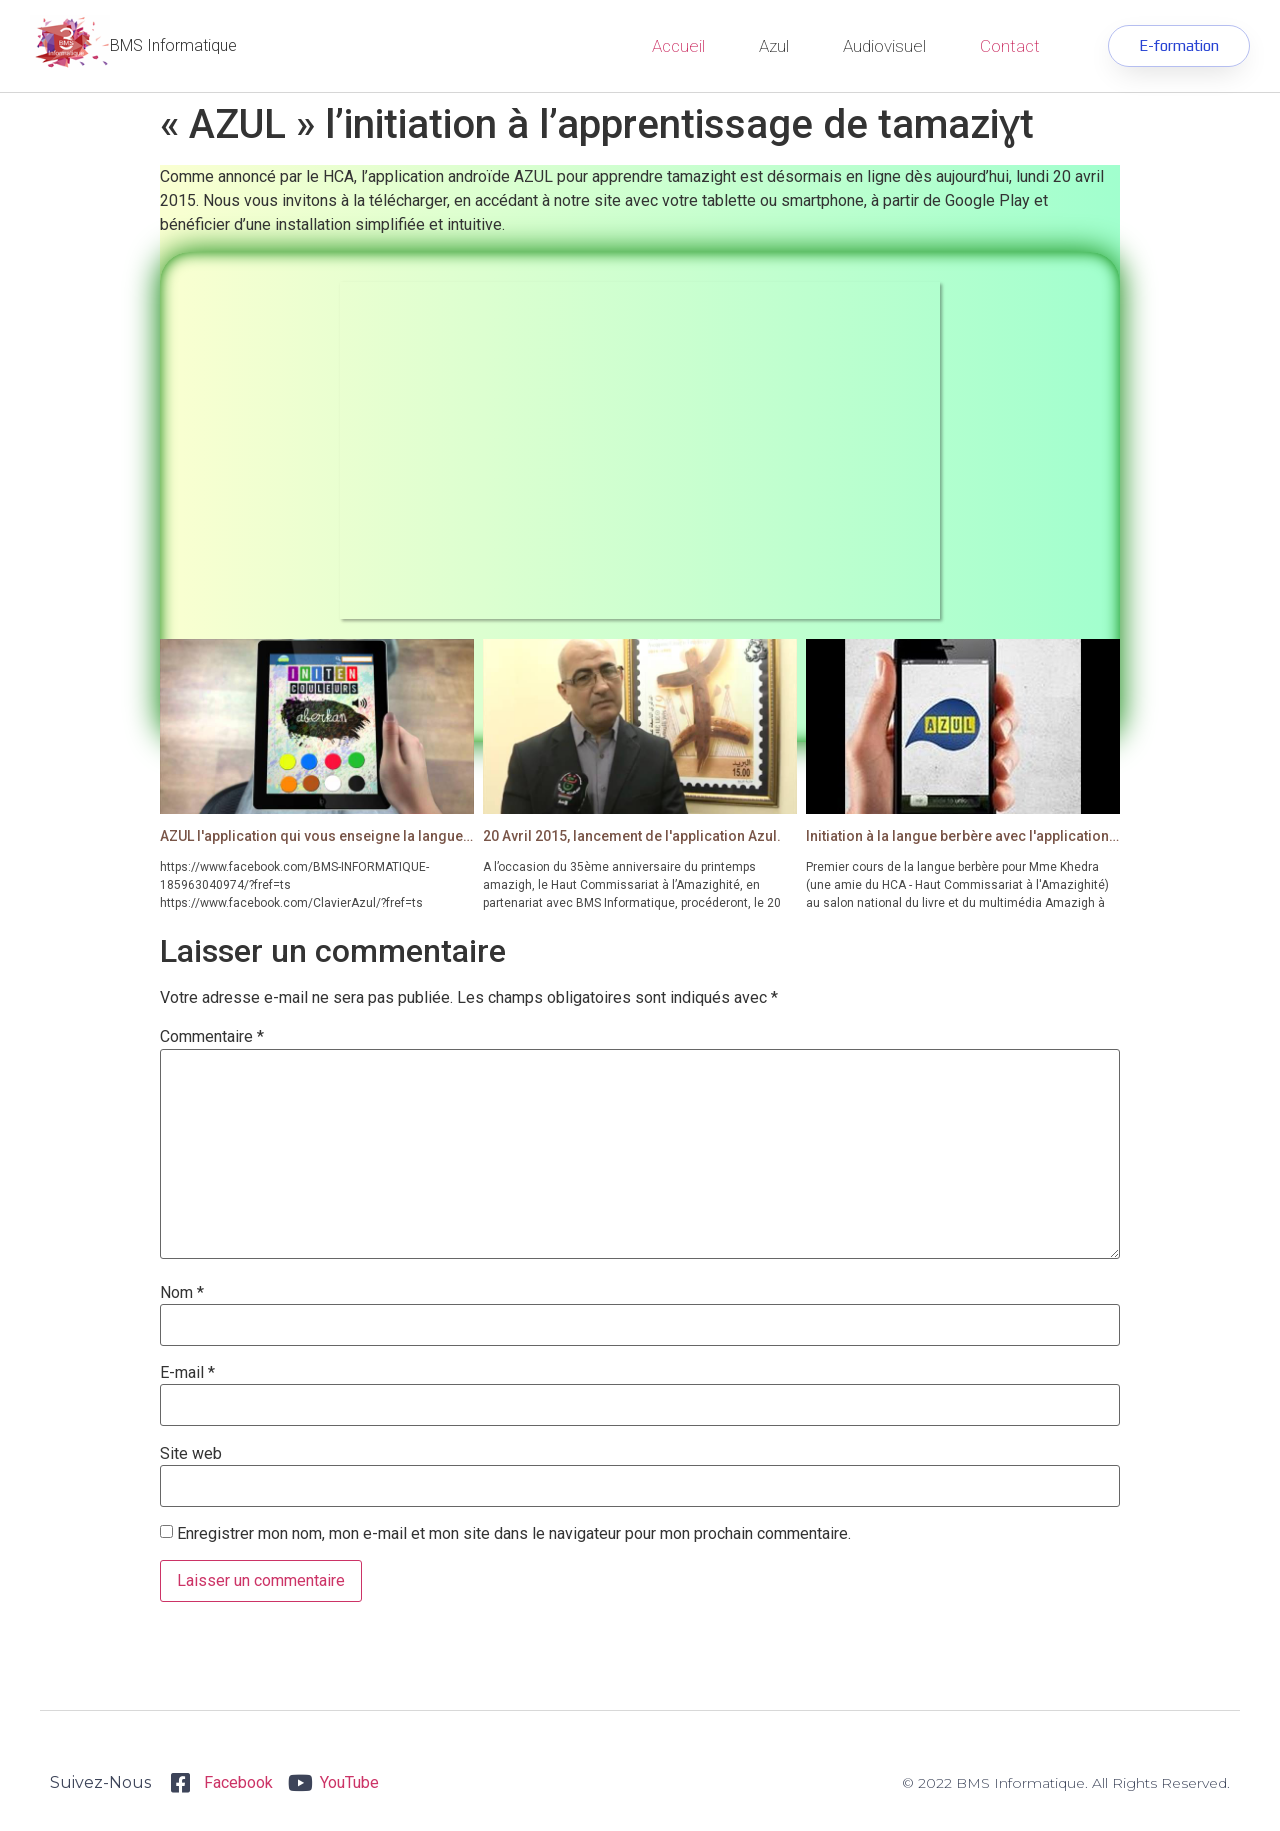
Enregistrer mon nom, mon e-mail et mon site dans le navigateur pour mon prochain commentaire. (514, 1534)
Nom (182, 1293)
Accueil (678, 46)
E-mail (187, 1373)
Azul (774, 46)
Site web (191, 1454)
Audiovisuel (884, 46)
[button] (1175, 46)
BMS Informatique (173, 45)
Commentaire (212, 1037)
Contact (1010, 46)
